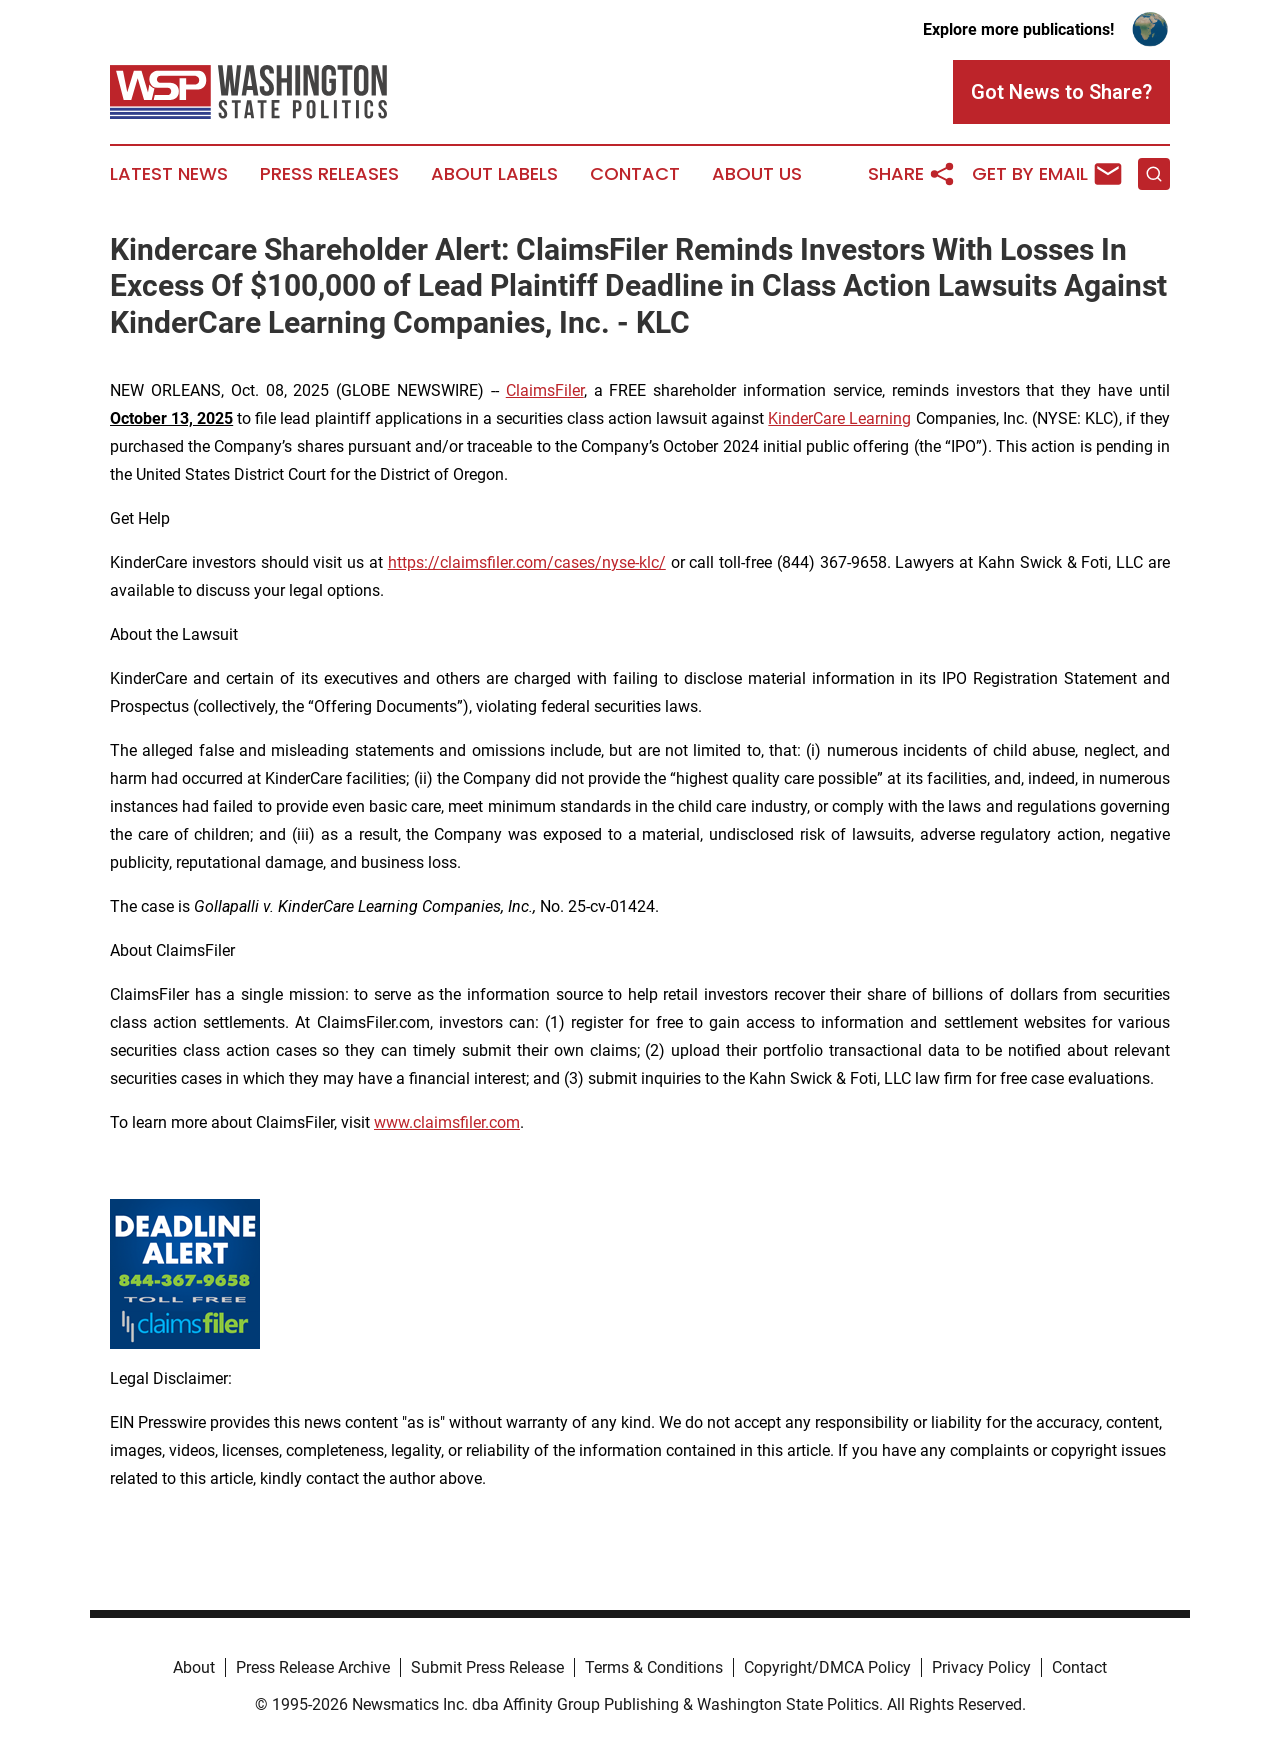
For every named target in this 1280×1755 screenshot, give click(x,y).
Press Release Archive (313, 1667)
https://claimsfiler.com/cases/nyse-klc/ (527, 562)
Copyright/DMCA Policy (827, 1667)
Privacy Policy (981, 1667)
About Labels (494, 174)
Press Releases (329, 174)
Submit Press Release (487, 1667)
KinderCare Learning (839, 418)
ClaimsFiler (545, 390)
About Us (757, 174)
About (194, 1667)
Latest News (169, 174)
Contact (635, 174)
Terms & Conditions (654, 1667)
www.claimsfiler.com (447, 1122)
